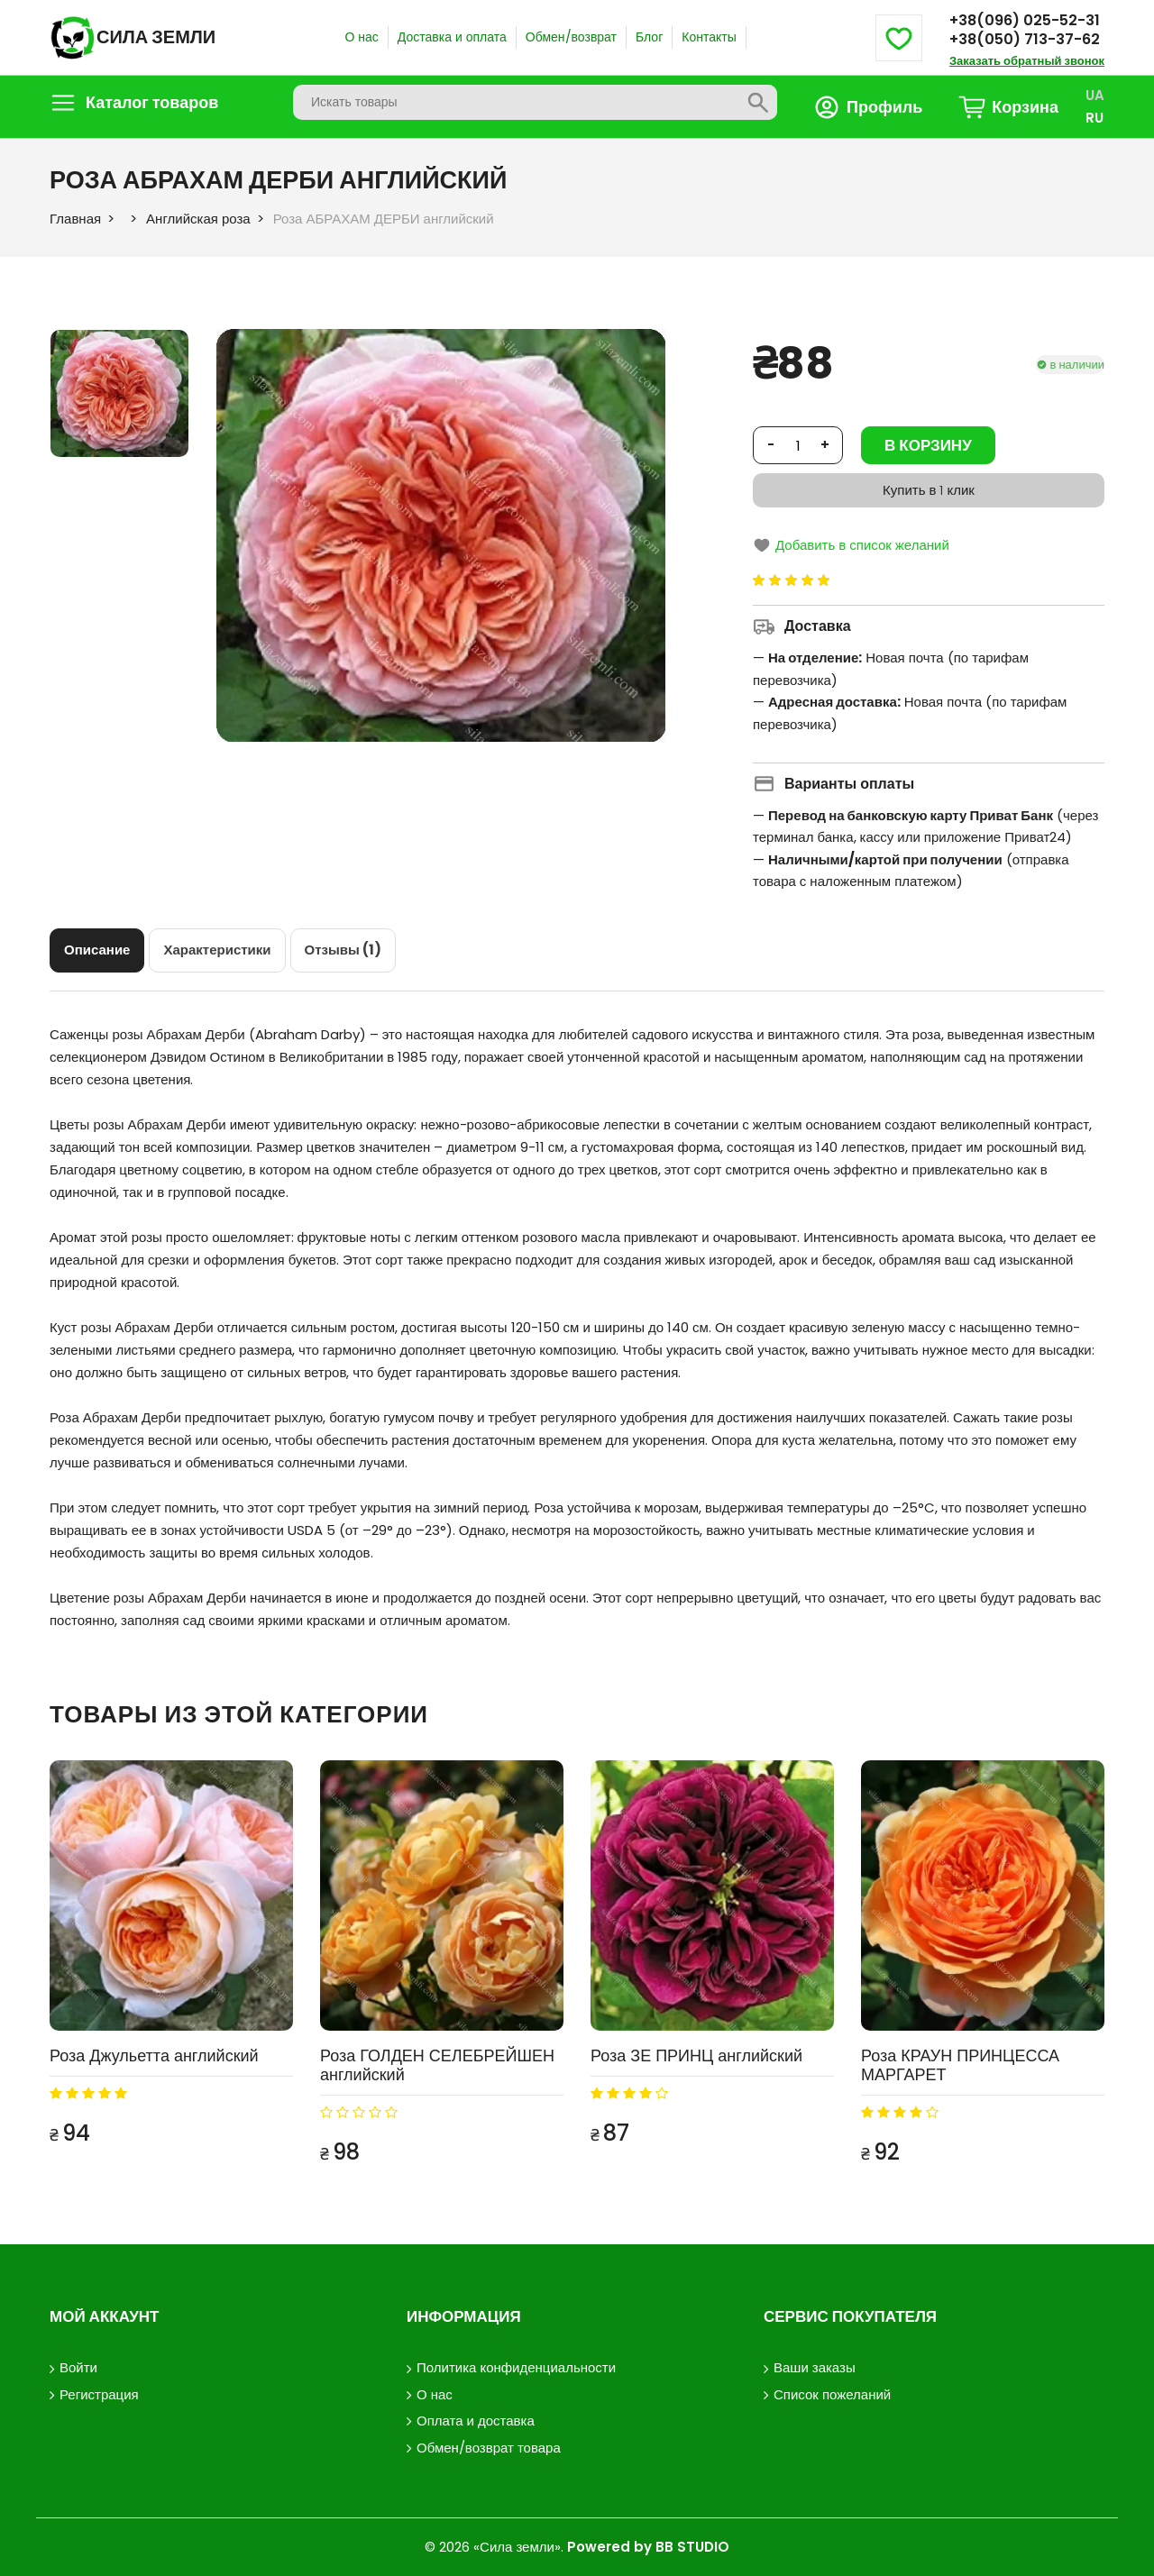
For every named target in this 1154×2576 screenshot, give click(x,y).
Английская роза (198, 218)
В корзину (928, 445)
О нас (361, 37)
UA (1094, 95)
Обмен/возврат (571, 37)
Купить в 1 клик (929, 489)
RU (1094, 117)
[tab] (97, 950)
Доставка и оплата (452, 37)
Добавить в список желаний (851, 544)
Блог (649, 37)
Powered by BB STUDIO (648, 2546)
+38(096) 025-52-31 (1024, 20)
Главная (75, 218)
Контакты (709, 37)
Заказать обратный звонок (1026, 60)
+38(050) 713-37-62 (1024, 39)
